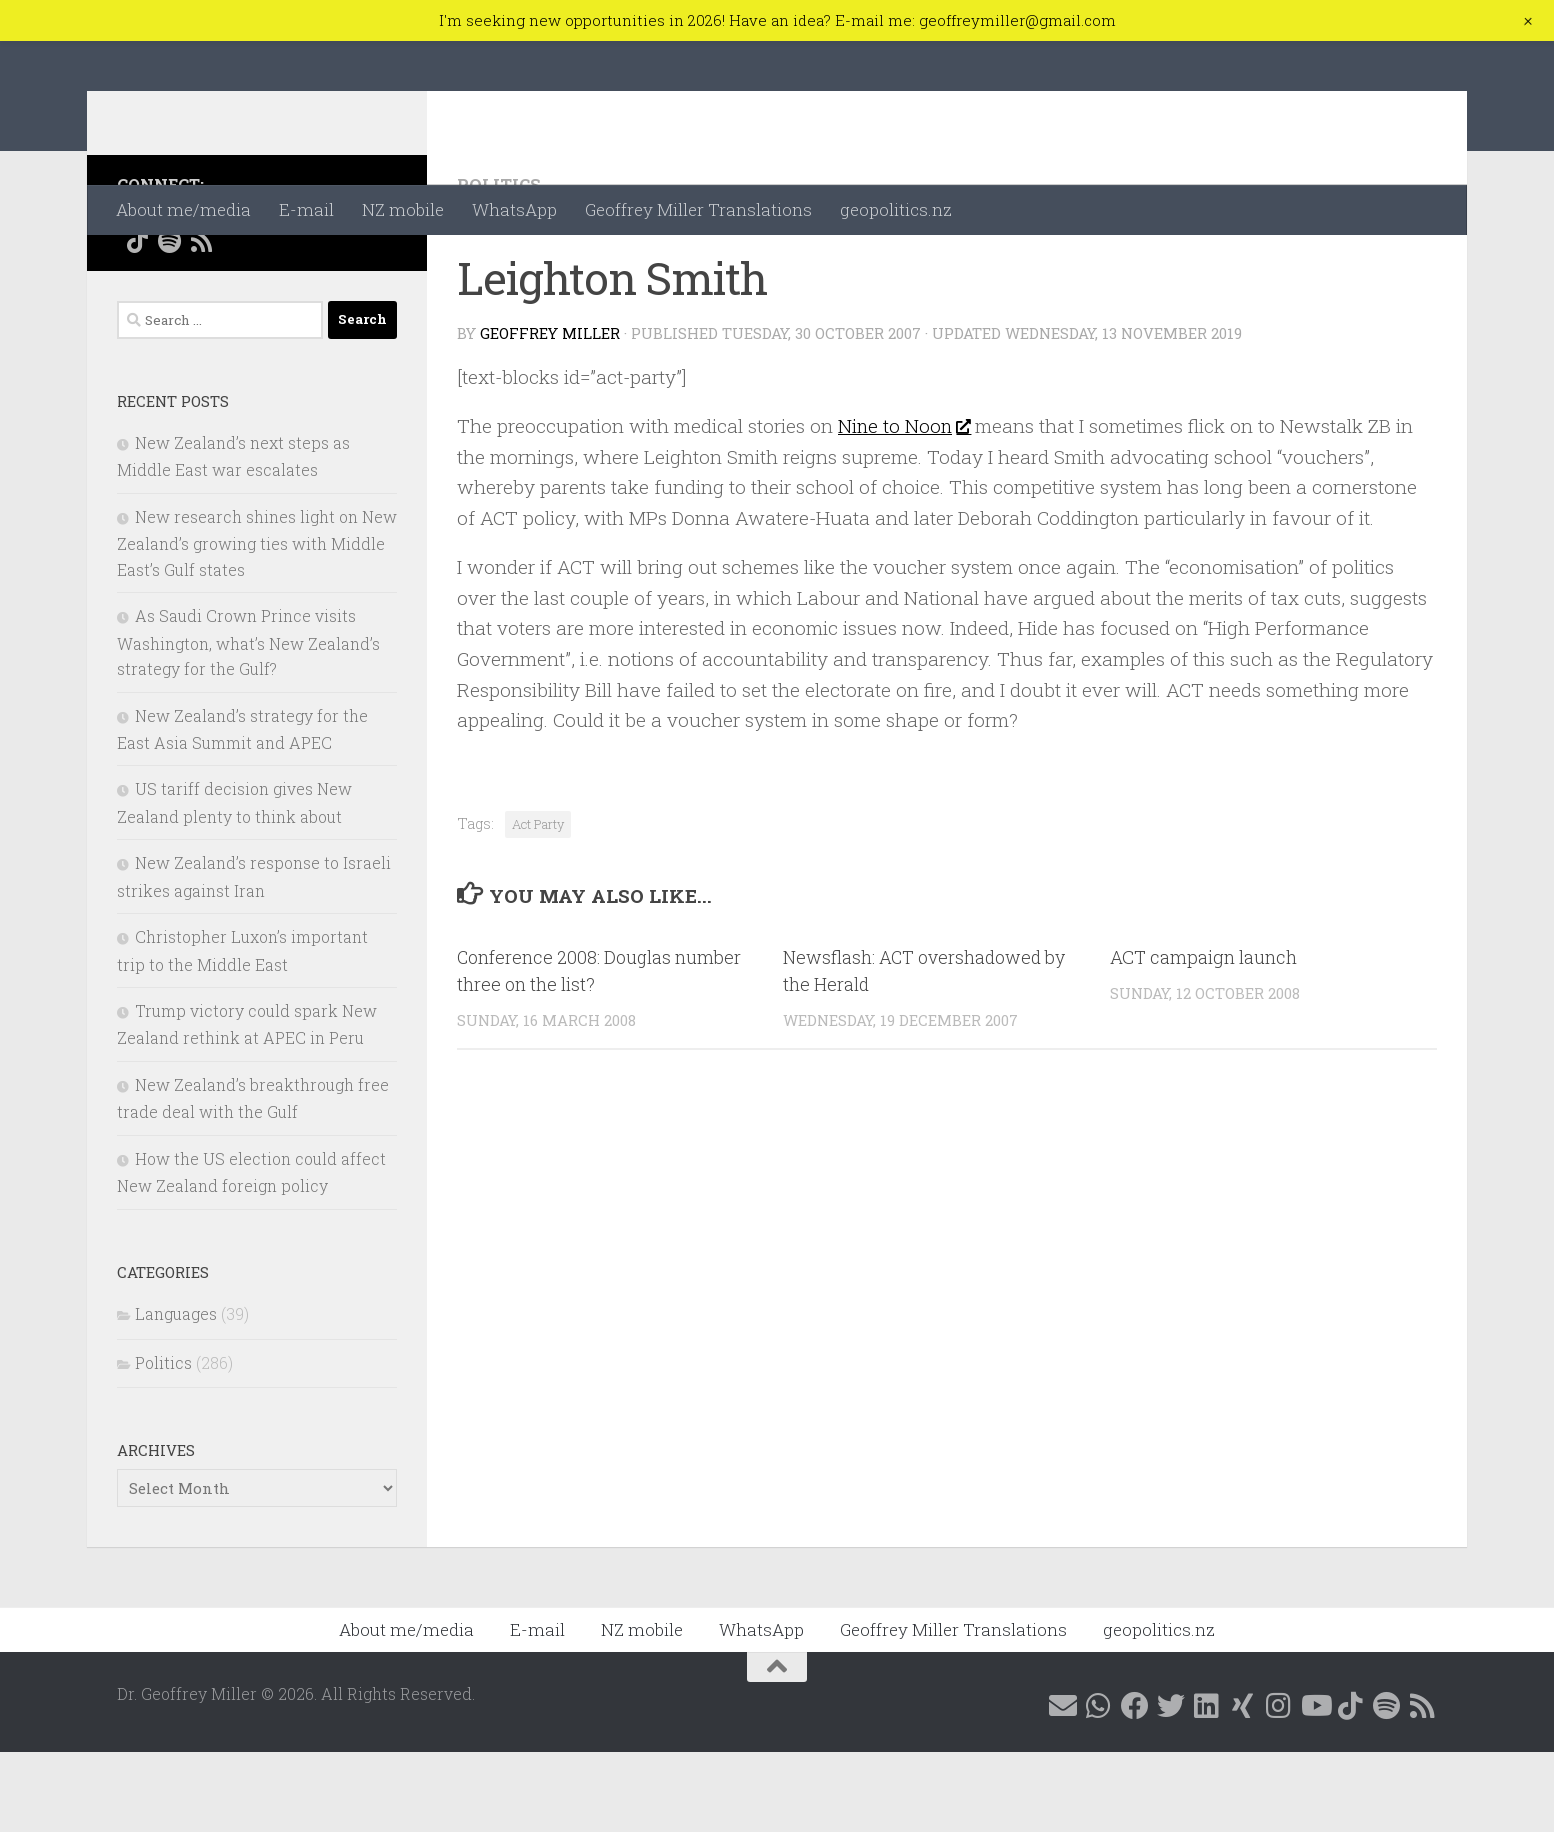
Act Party (538, 903)
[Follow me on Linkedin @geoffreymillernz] (265, 294)
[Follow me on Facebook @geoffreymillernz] (201, 294)
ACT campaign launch (1203, 1037)
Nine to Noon (905, 505)
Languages (176, 1393)
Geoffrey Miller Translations (698, 209)
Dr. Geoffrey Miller (308, 112)
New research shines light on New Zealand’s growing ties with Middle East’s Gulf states (257, 623)
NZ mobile (403, 209)
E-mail (306, 209)
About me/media (183, 209)
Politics (500, 264)
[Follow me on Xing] (297, 294)
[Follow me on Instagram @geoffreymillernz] (329, 294)
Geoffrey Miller (550, 413)
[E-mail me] (137, 294)
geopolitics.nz (896, 209)
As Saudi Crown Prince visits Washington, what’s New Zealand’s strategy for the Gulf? (248, 722)
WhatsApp (514, 209)
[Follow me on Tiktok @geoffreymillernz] (137, 321)
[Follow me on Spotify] (169, 321)
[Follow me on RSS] (201, 321)
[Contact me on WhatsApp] (169, 294)
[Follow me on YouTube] (361, 294)
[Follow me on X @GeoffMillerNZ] (233, 294)
